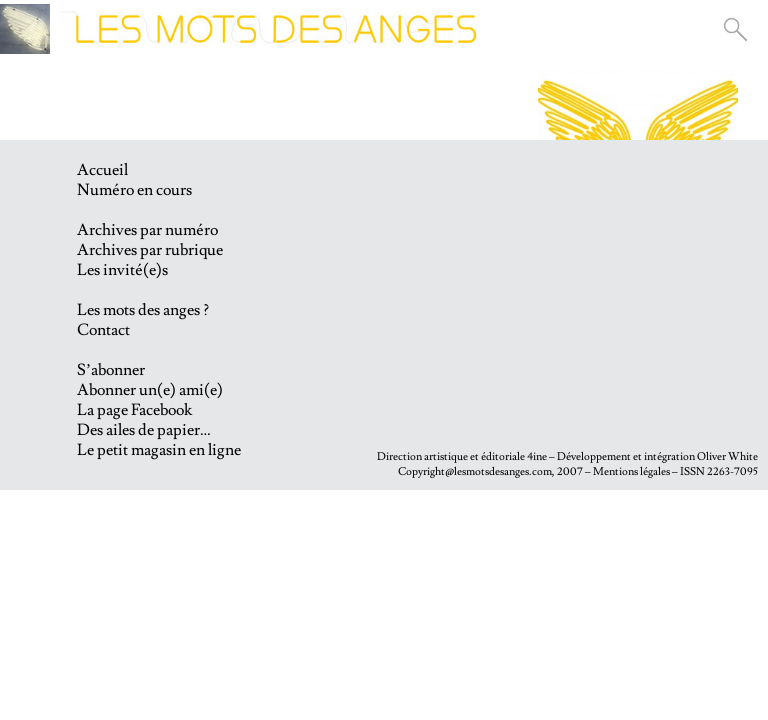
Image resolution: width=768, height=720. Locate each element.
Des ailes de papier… (144, 430)
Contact (103, 330)
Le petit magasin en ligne (159, 450)
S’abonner (111, 370)
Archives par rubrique (150, 250)
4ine (537, 456)
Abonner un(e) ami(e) (150, 390)
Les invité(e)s (122, 270)
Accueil (102, 170)
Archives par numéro (147, 230)
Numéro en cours (134, 190)
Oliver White (727, 456)
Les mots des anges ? (143, 310)
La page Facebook (134, 410)
